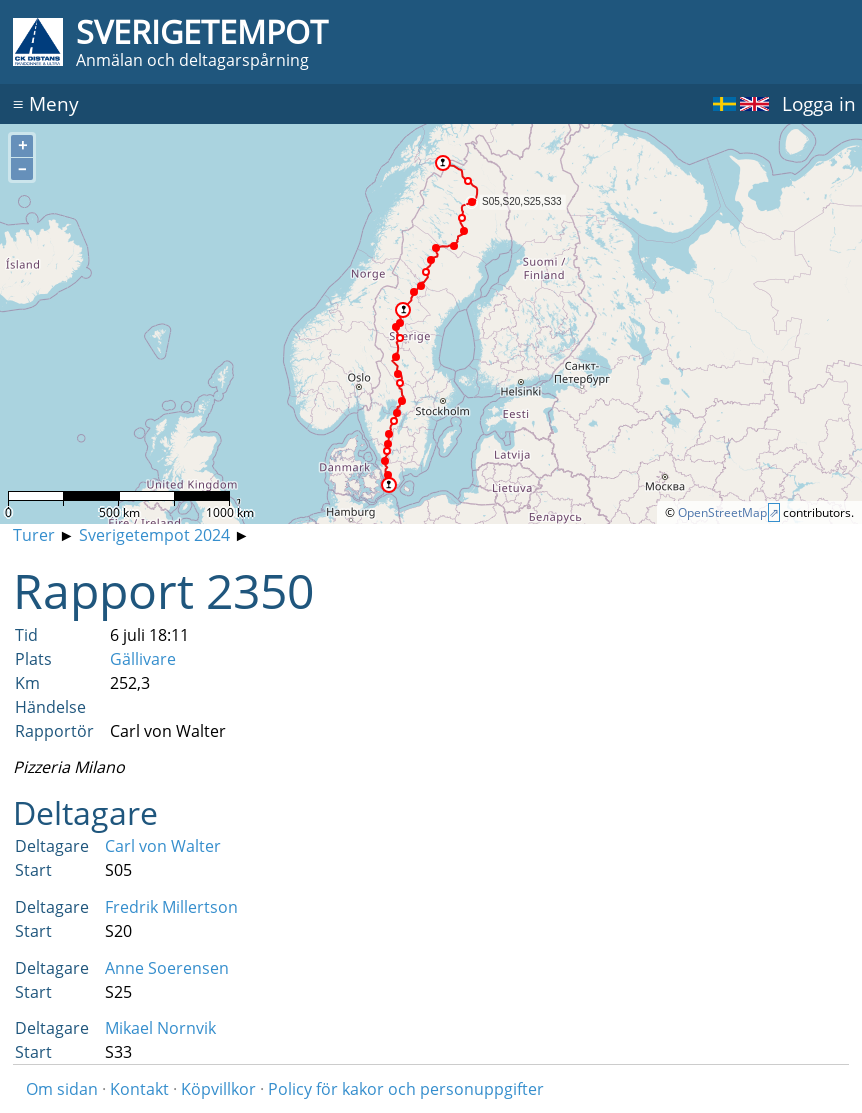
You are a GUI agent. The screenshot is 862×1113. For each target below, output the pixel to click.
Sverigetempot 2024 (154, 535)
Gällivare (143, 659)
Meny (46, 103)
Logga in (819, 103)
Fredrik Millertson (171, 907)
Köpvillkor (218, 1089)
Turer (34, 535)
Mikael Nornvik (160, 1028)
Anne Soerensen (167, 968)
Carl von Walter (163, 846)
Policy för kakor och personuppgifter (406, 1089)
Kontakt (139, 1089)
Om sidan (62, 1089)
